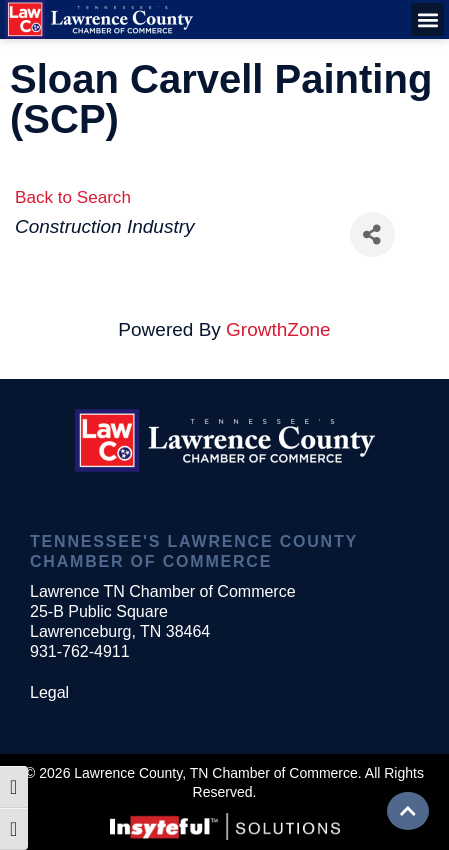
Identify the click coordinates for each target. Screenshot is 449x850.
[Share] (372, 234)
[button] (427, 19)
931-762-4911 (80, 651)
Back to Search (73, 197)
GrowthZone (278, 329)
